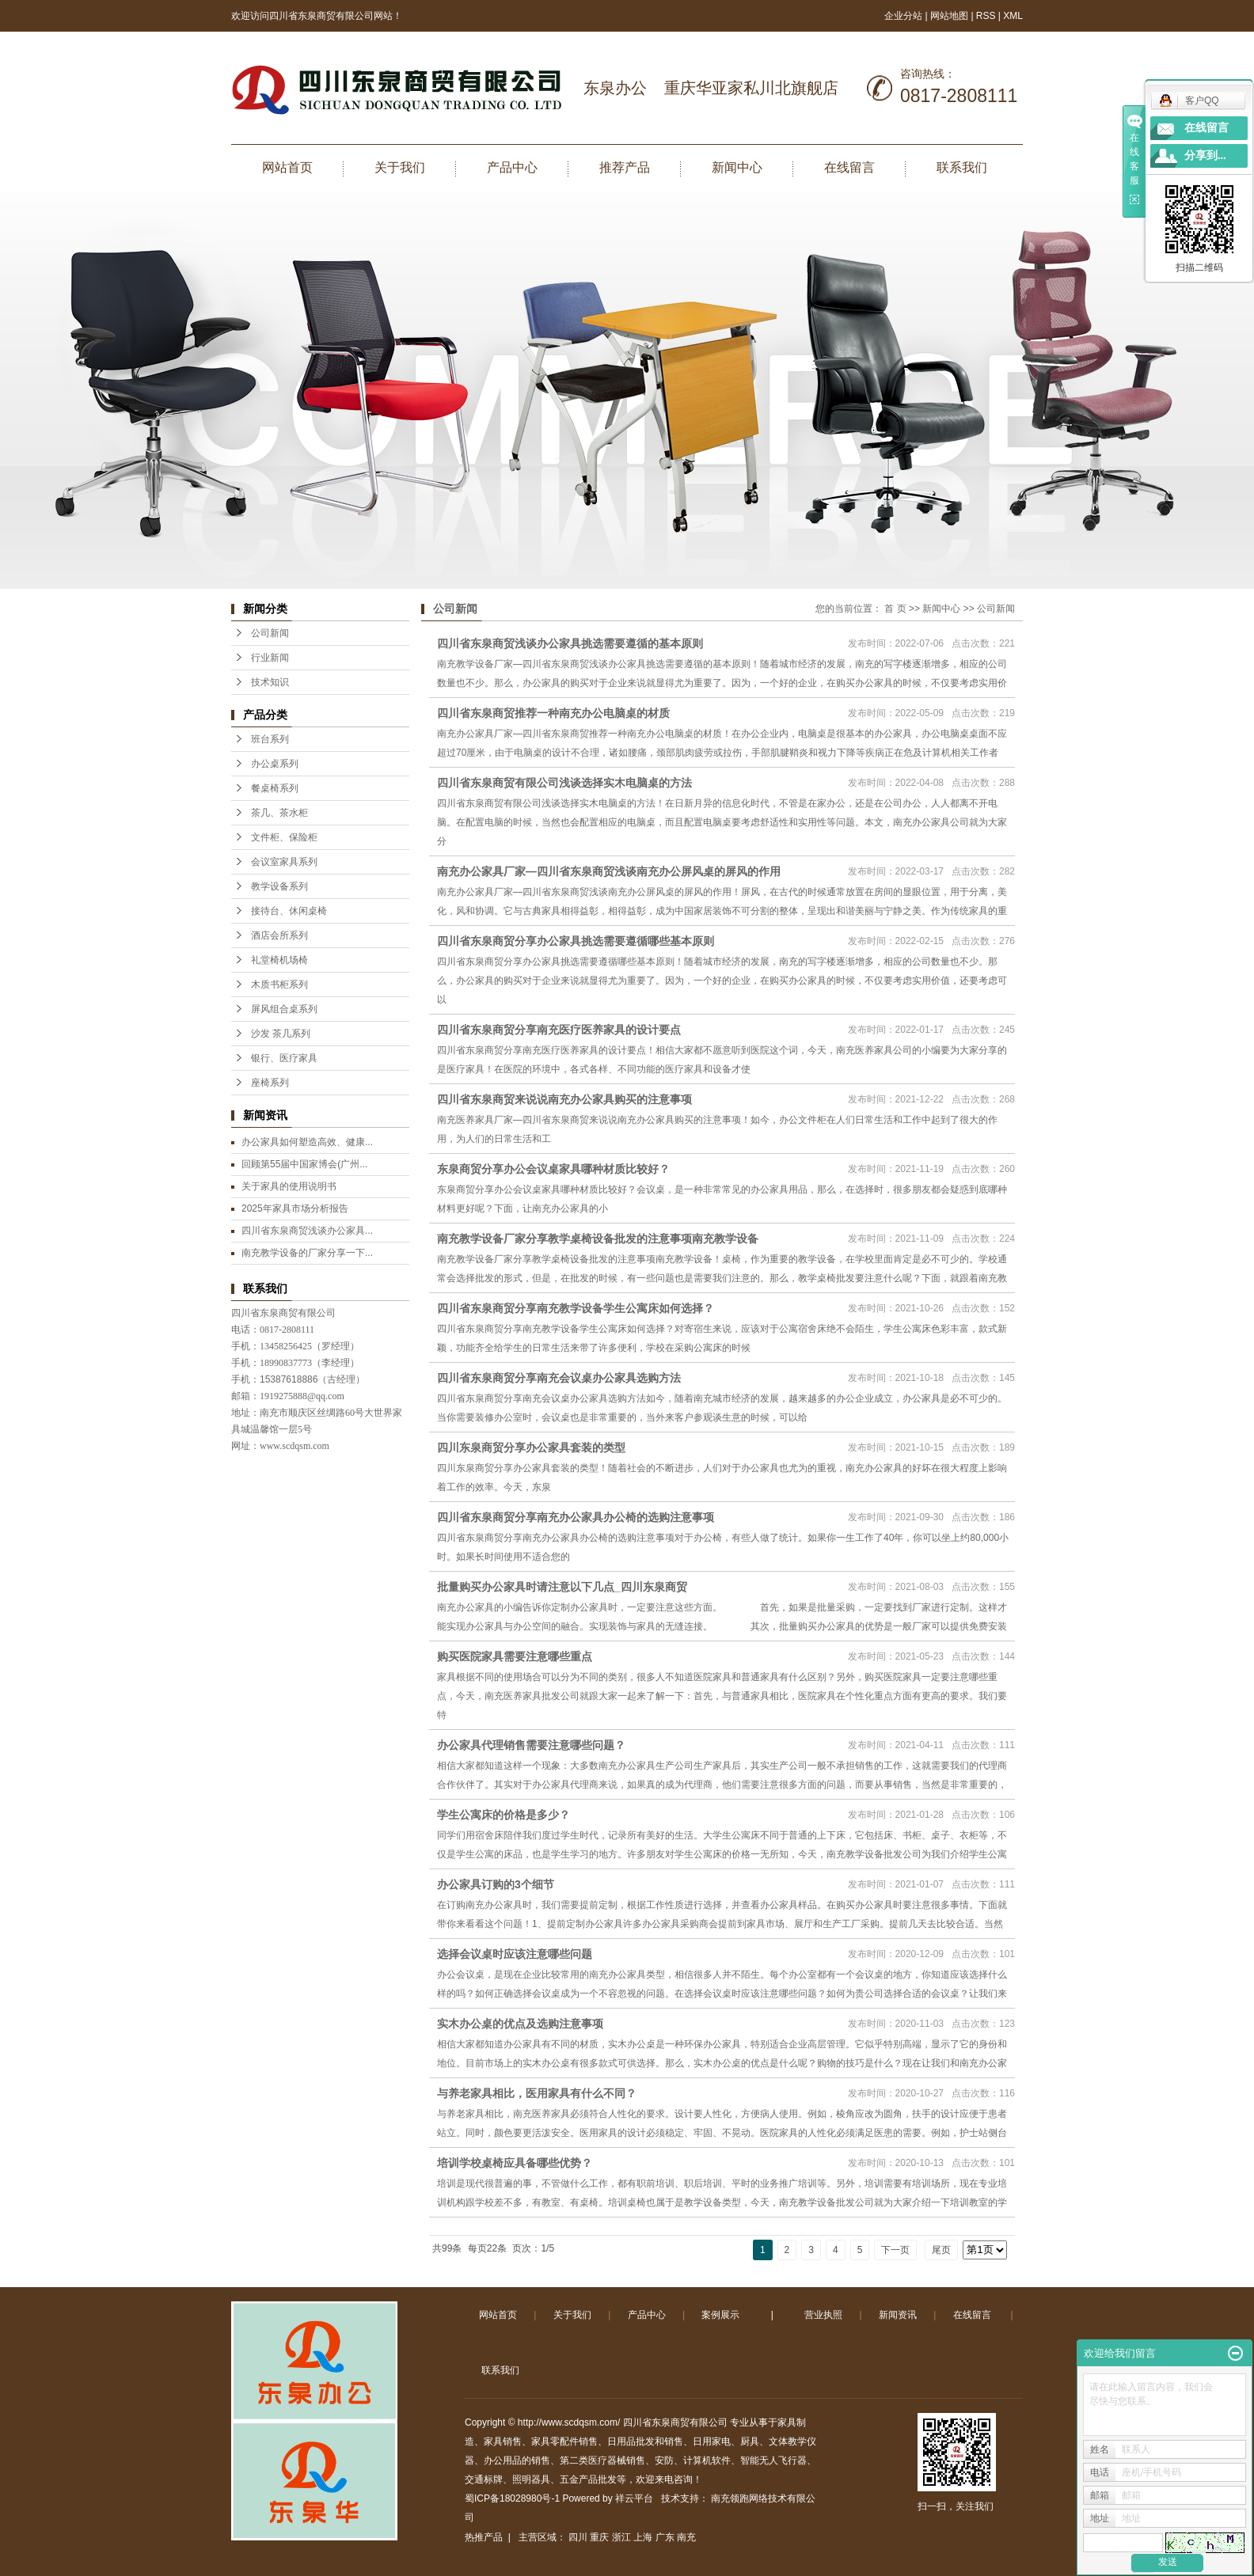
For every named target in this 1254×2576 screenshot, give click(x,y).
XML (1013, 15)
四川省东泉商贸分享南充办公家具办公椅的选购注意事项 (575, 1517)
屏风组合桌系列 (284, 1009)
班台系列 (270, 739)
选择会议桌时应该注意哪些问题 (514, 1954)
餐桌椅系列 (274, 788)
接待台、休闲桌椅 (289, 910)
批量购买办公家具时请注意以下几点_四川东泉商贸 (562, 1586)
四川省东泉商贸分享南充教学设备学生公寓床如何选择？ (575, 1308)
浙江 (621, 2537)
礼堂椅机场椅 (279, 960)
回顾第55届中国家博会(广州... (304, 1164)
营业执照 (823, 2314)
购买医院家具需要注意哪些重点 (514, 1656)
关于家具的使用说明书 (288, 1186)
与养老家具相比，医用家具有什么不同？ (536, 2093)
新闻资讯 (898, 2314)
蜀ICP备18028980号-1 (512, 2498)
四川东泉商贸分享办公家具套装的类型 (531, 1447)
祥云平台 (634, 2498)
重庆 (599, 2537)
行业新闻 (270, 657)
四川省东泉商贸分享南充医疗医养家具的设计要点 (559, 1029)
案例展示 (720, 2314)
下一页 (895, 2249)
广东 (665, 2537)
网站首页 (287, 167)
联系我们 (962, 167)
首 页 (895, 608)
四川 (577, 2537)
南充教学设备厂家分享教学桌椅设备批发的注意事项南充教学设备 (597, 1238)
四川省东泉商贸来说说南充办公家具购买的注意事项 (564, 1099)
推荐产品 (624, 167)
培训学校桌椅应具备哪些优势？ (514, 2163)
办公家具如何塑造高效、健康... (307, 1142)
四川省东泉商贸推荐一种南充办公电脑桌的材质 (553, 713)
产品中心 (512, 167)
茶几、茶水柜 (279, 812)
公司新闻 (270, 633)
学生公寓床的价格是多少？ (503, 1814)
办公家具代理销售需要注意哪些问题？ (531, 1745)
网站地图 (950, 15)
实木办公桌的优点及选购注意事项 (520, 2023)
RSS (986, 15)
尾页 (941, 2249)
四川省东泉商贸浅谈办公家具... (307, 1230)
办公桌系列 (274, 763)
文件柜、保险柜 (284, 837)
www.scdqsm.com (294, 1445)
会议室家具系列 (284, 861)
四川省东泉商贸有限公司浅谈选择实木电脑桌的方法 (564, 782)
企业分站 (903, 15)
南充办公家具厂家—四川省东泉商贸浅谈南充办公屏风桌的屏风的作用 (609, 871)
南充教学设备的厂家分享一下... (307, 1252)
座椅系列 (270, 1082)
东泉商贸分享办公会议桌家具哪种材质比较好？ (553, 1169)
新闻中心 (737, 167)
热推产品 (484, 2537)
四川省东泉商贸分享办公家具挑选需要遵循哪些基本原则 (575, 941)
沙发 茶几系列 (280, 1033)
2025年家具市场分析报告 (294, 1208)
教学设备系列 (279, 886)
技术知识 (270, 682)
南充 (686, 2537)
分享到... (1205, 155)
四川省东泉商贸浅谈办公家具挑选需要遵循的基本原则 (570, 643)
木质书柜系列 (279, 984)
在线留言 (849, 167)
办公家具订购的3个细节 (495, 1884)
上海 (642, 2537)
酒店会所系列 (279, 935)
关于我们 (399, 167)
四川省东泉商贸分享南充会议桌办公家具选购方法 (559, 1377)
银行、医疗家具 (284, 1058)
